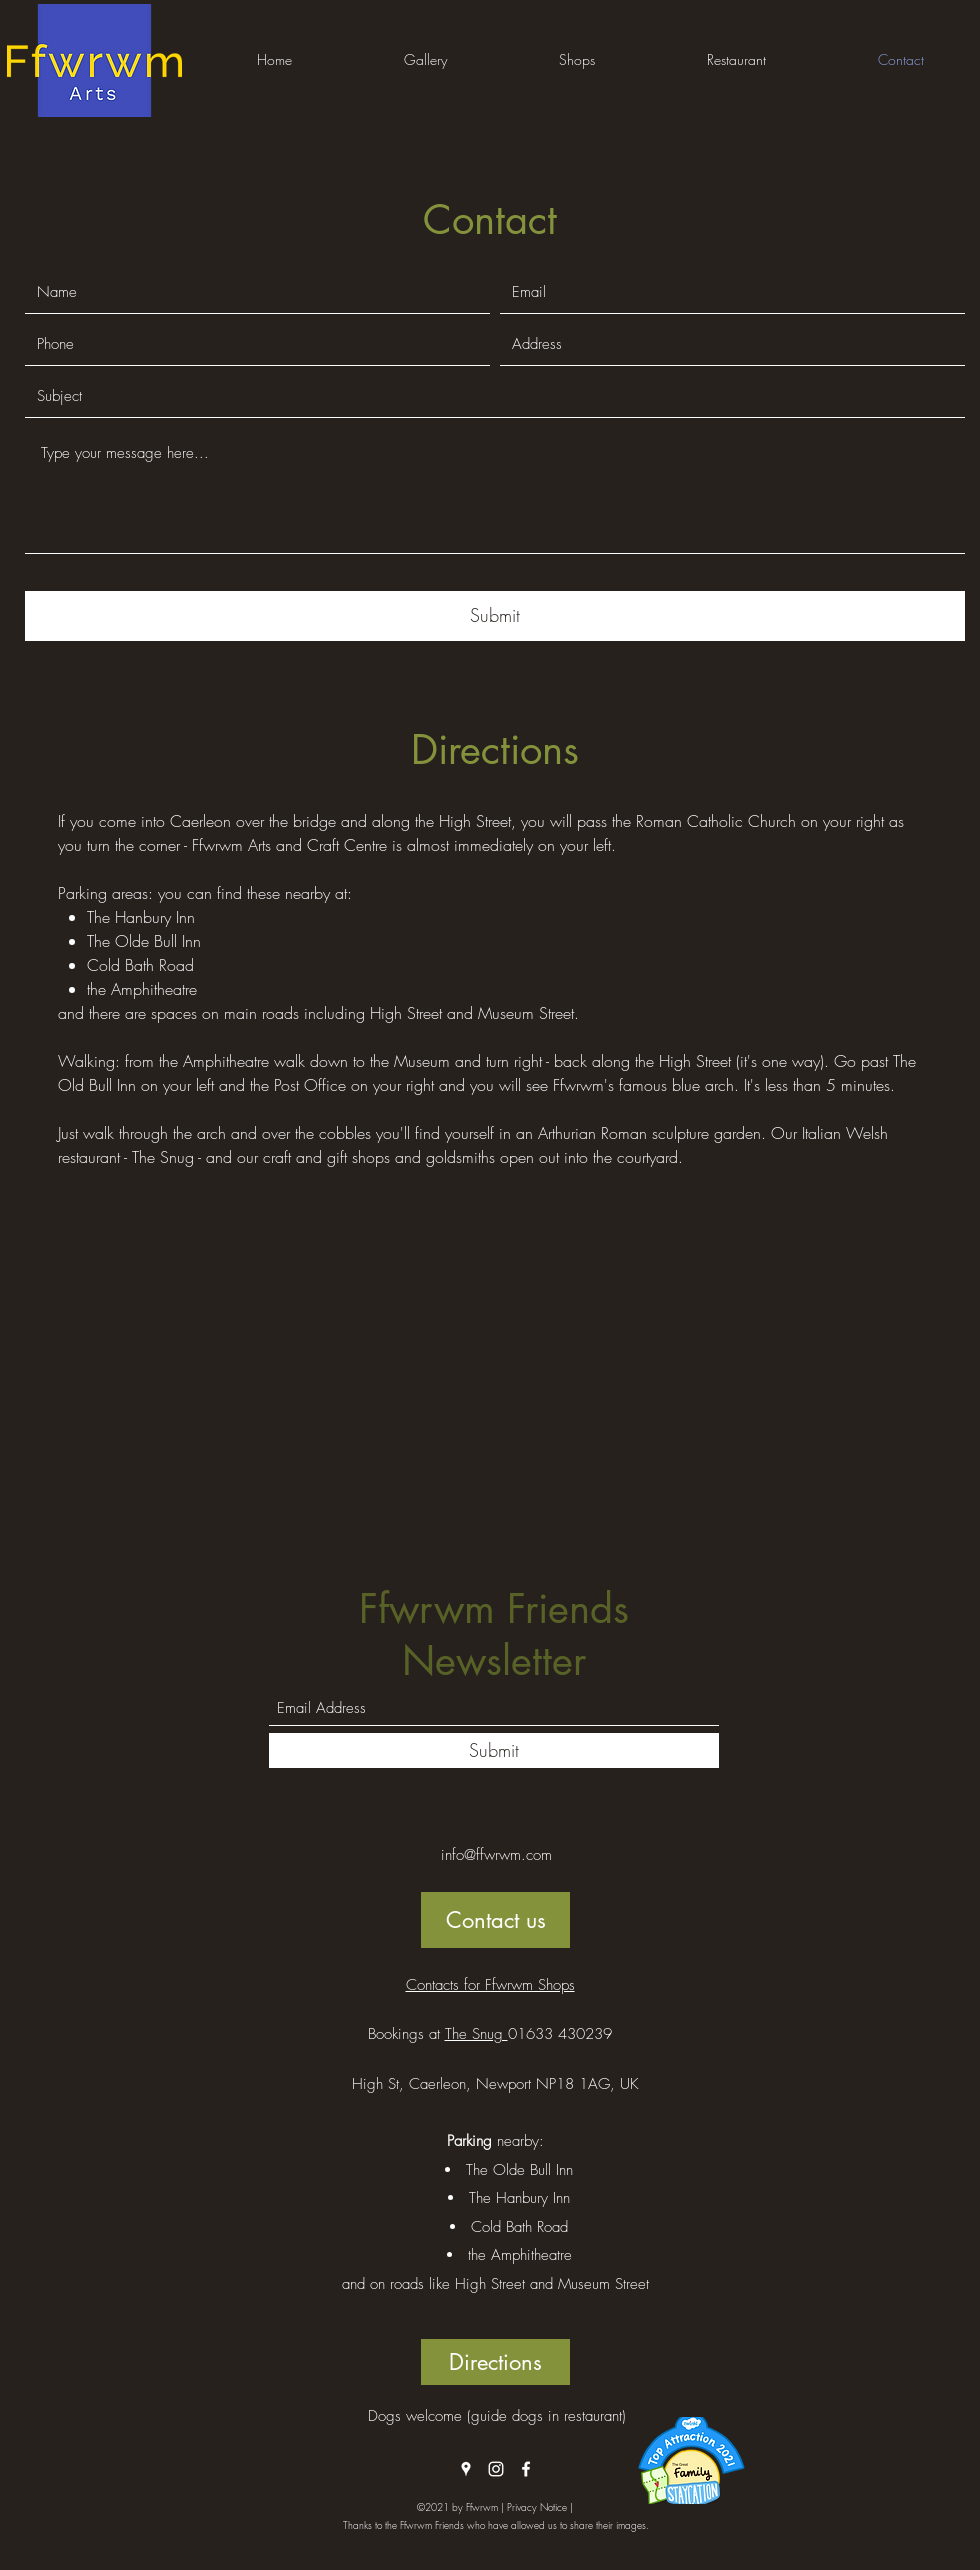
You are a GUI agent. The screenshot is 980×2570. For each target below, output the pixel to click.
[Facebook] (526, 2469)
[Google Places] (466, 2469)
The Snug (476, 2034)
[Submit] (495, 616)
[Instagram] (496, 2469)
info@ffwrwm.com (496, 1855)
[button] (425, 60)
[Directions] (495, 2362)
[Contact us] (495, 1920)
